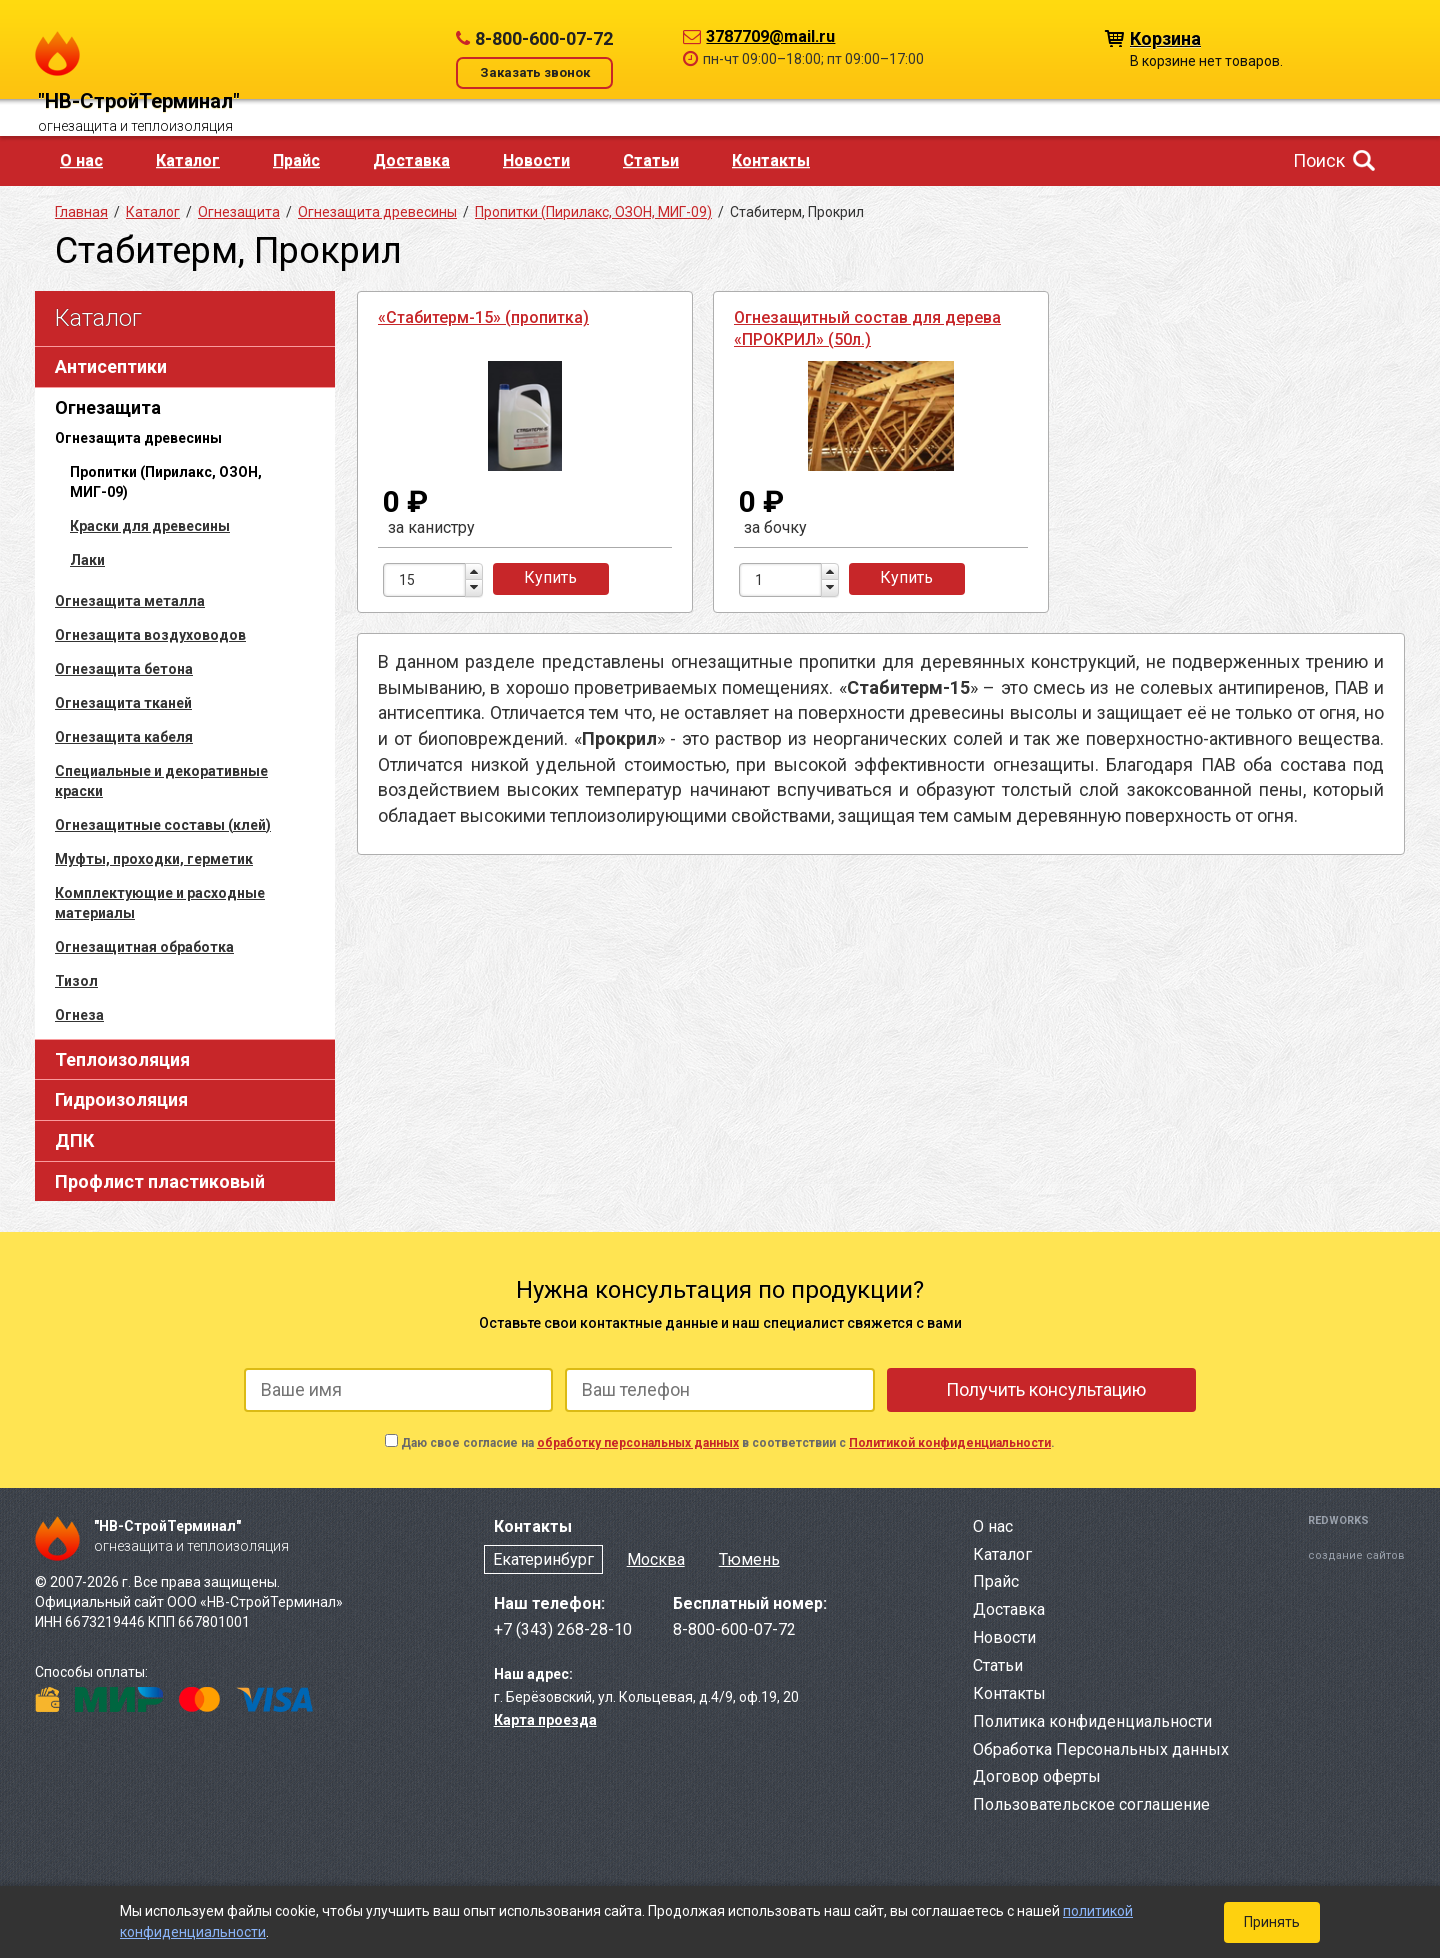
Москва (656, 1559)
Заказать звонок (535, 72)
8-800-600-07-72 (544, 38)
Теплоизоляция (122, 1059)
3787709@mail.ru (770, 36)
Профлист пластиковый (160, 1181)
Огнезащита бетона (124, 669)
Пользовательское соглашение (1091, 1804)
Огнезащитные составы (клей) (163, 825)
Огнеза (79, 1015)
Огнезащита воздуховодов (150, 635)
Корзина (1165, 37)
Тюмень (749, 1559)
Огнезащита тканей (123, 703)
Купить (550, 577)
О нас (81, 160)
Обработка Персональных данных (1101, 1749)
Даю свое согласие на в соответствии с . (728, 1443)
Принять (1272, 1922)
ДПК (74, 1140)
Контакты (771, 160)
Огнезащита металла (130, 601)
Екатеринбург (543, 1559)
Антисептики (111, 366)
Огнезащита (108, 407)
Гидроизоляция (121, 1099)
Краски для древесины (150, 526)
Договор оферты (1037, 1776)
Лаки (87, 560)
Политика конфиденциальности (1092, 1721)
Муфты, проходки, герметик (154, 859)
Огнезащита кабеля (124, 737)
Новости (536, 160)
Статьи (651, 160)
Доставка (411, 160)
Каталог (188, 160)
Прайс (296, 160)
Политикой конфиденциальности (950, 1443)
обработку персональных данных (638, 1443)
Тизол (76, 981)
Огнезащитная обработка (144, 947)
